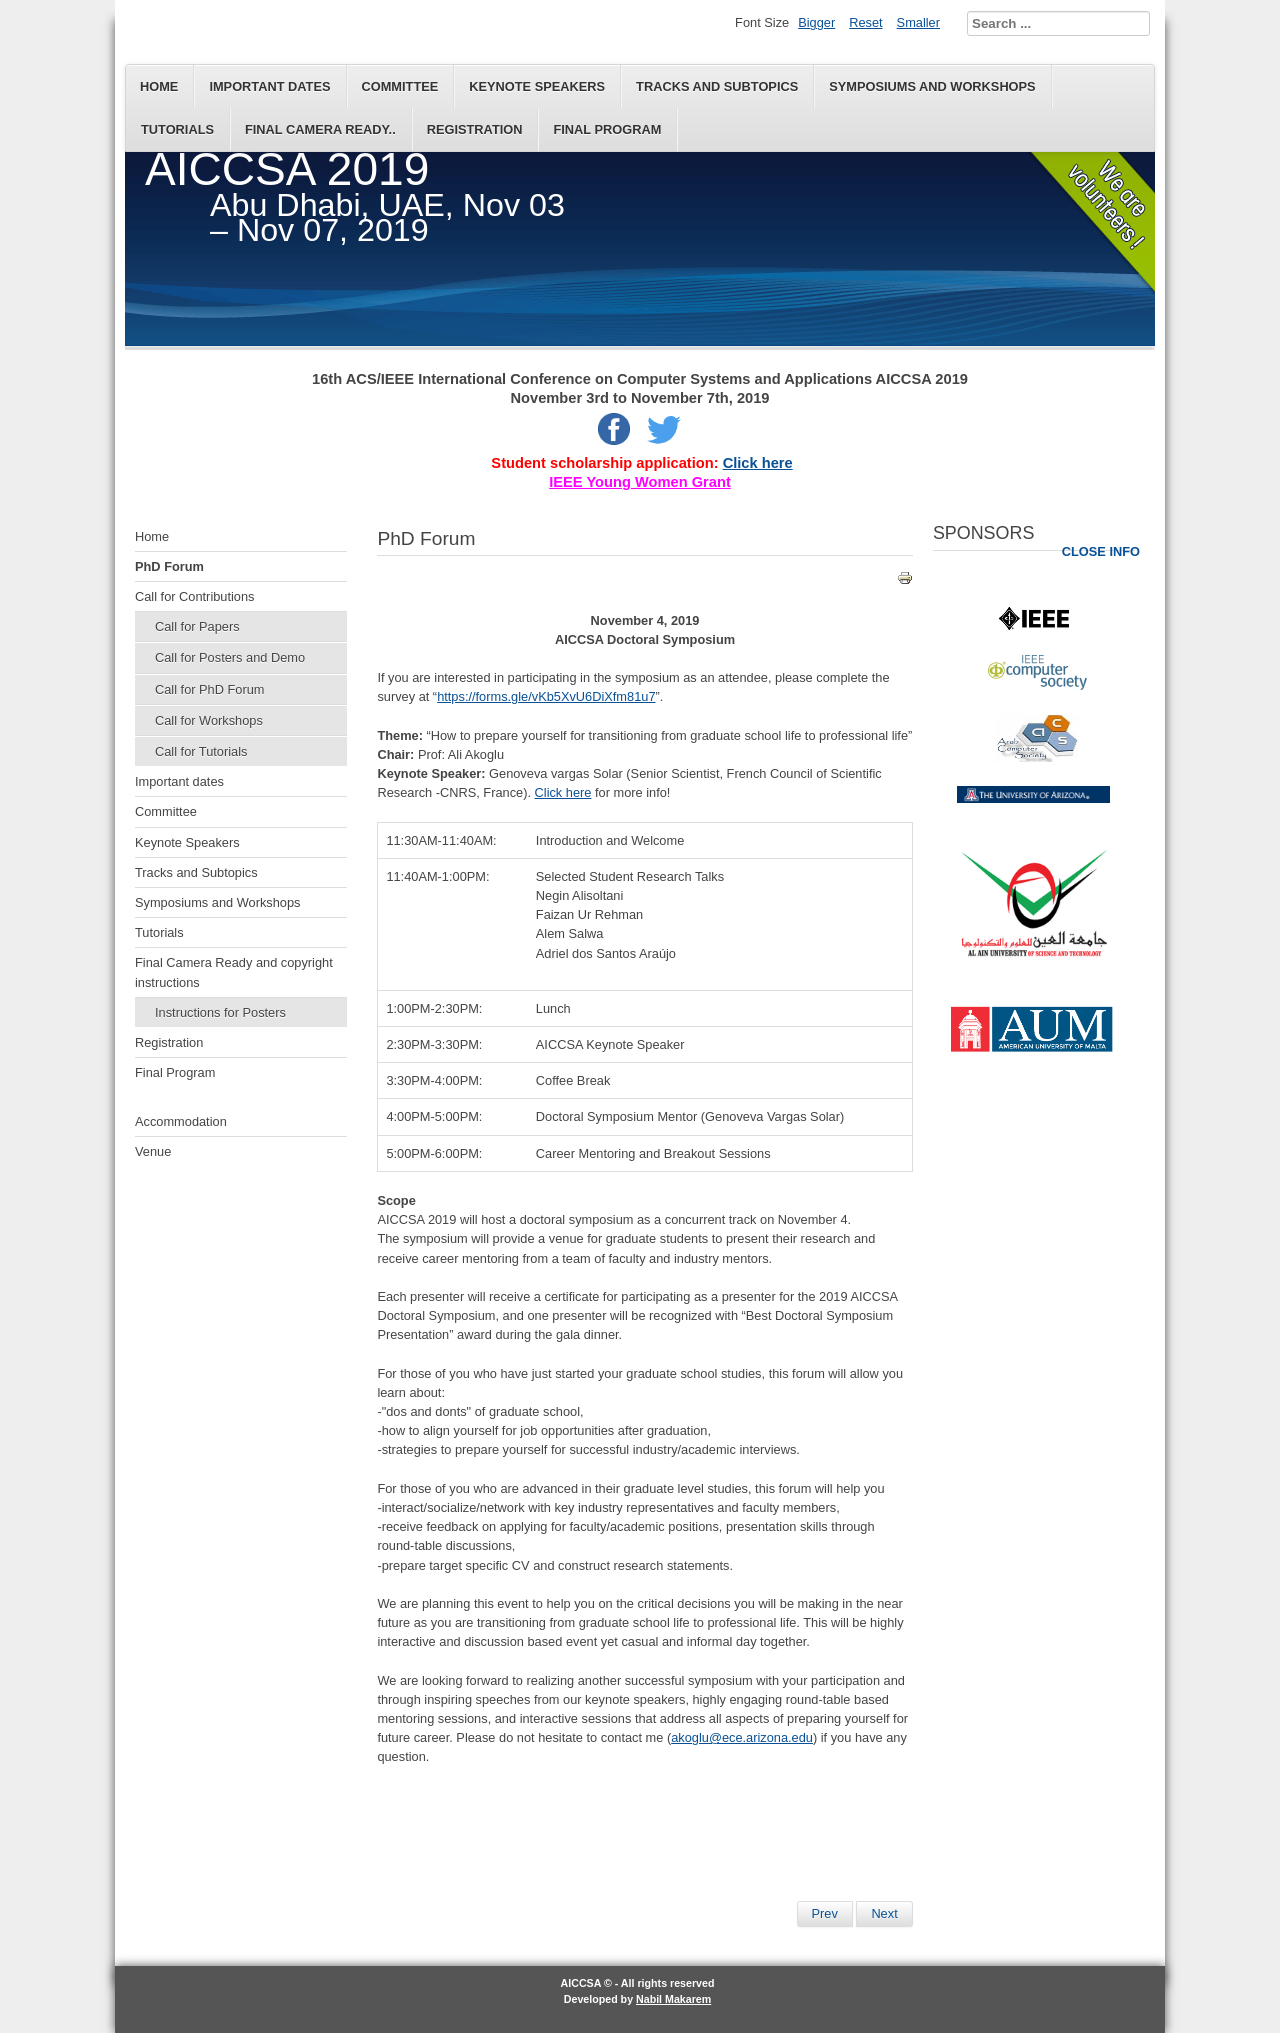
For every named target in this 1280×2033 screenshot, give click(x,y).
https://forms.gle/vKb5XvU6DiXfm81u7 (546, 696)
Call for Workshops (209, 720)
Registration (475, 129)
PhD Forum (169, 566)
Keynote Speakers (537, 86)
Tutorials (177, 129)
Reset (865, 22)
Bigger (816, 22)
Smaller (918, 22)
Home (159, 86)
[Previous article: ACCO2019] (825, 1914)
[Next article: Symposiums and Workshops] (884, 1914)
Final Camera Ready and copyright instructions (234, 972)
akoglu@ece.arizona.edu (742, 1737)
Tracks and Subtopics (717, 86)
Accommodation (181, 1121)
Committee (400, 86)
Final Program (607, 129)
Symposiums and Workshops (932, 86)
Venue (153, 1151)
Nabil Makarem (673, 1999)
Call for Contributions (195, 596)
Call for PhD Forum (210, 689)
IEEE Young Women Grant (640, 482)
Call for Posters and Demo (230, 657)
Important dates (269, 86)
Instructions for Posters (220, 1012)
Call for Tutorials (201, 751)
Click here (758, 463)
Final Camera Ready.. (320, 129)
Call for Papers (197, 626)
